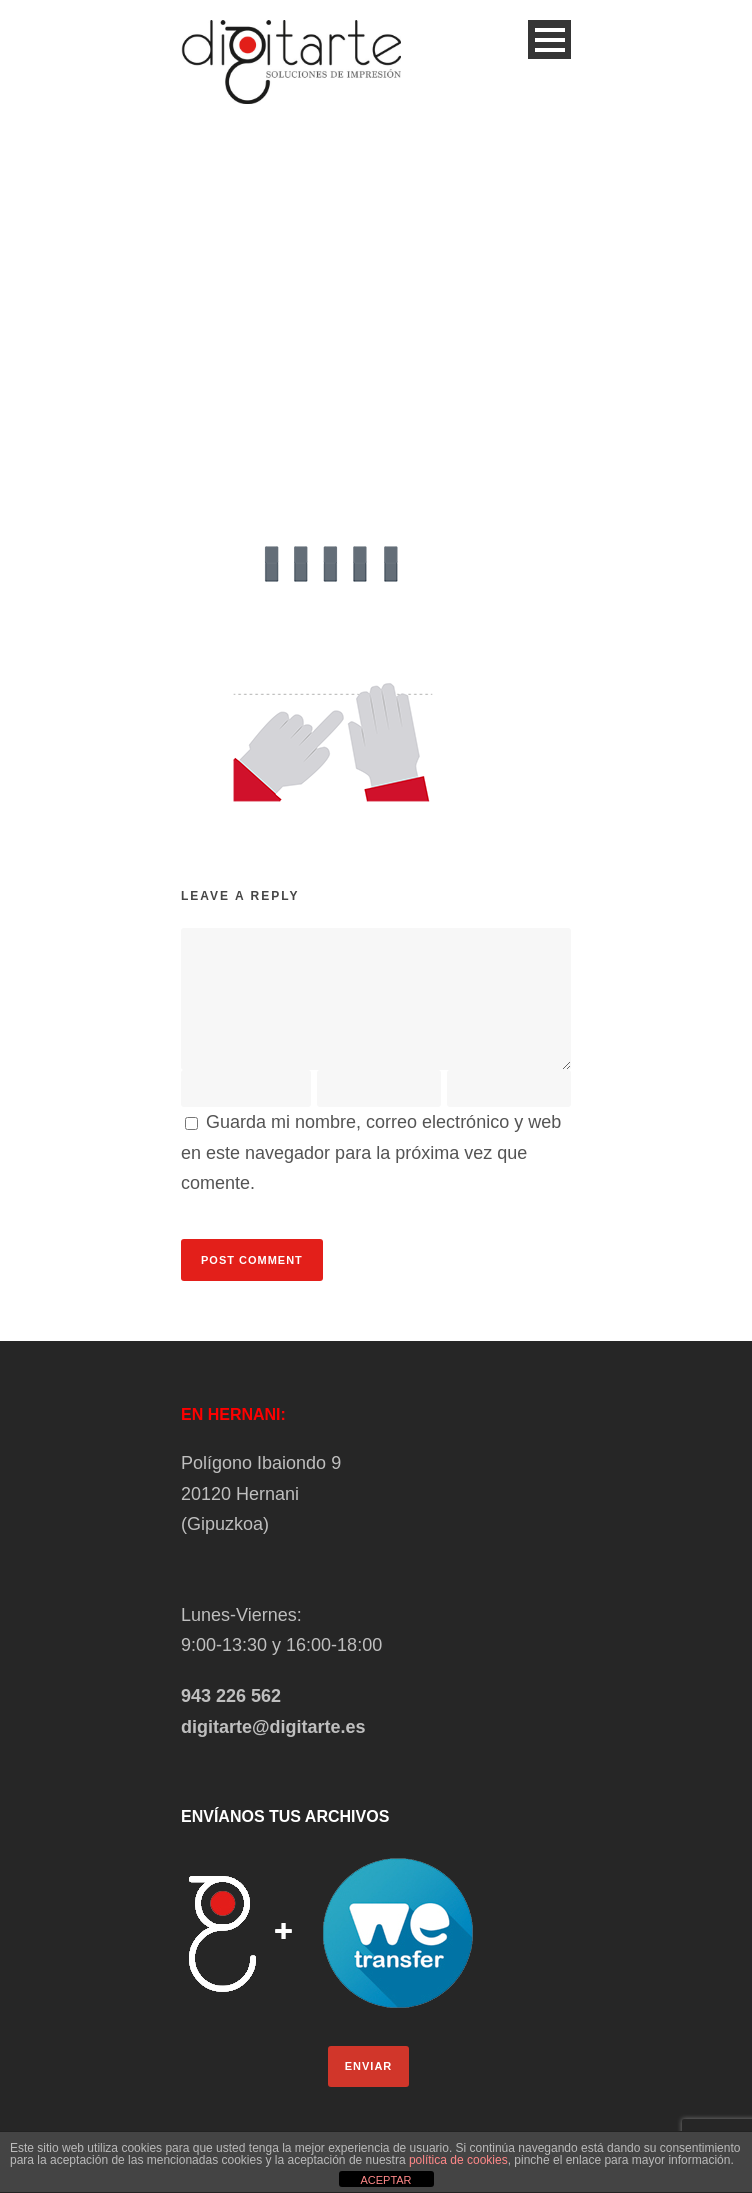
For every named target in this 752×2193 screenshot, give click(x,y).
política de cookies (458, 2160)
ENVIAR (369, 2066)
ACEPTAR (385, 2180)
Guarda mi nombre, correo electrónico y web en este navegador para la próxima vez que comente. (371, 1152)
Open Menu (549, 39)
